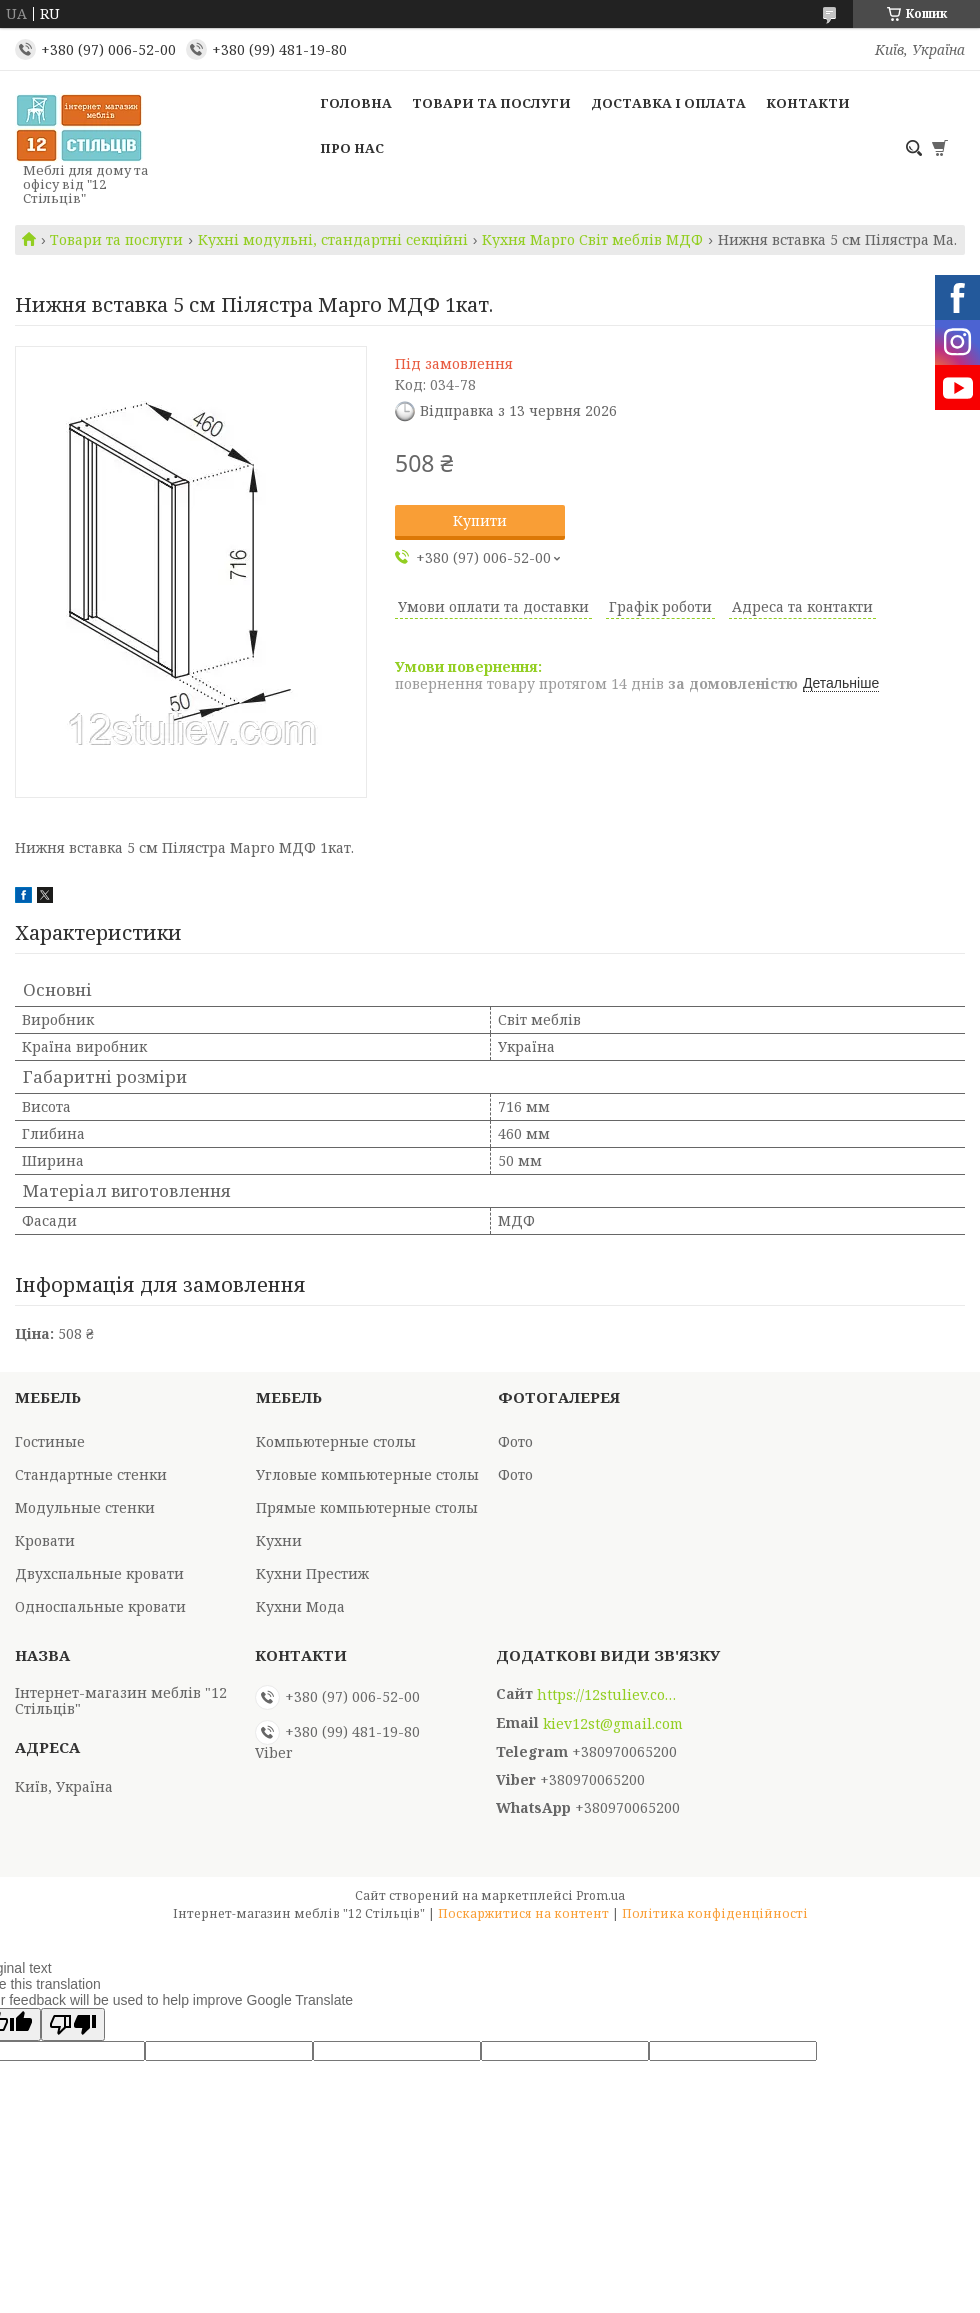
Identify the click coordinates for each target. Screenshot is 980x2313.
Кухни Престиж (312, 1573)
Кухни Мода (300, 1606)
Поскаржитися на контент (523, 1913)
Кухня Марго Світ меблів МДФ (592, 240)
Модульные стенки (85, 1507)
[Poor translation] (73, 2024)
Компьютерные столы (336, 1441)
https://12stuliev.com (607, 1695)
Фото (515, 1441)
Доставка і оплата (668, 103)
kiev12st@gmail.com (613, 1724)
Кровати (45, 1540)
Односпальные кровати (100, 1606)
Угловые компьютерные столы (367, 1474)
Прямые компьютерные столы (367, 1507)
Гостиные (50, 1441)
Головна (356, 103)
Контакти (808, 103)
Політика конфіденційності (715, 1913)
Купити (480, 520)
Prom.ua (600, 1895)
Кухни (279, 1540)
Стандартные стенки (91, 1474)
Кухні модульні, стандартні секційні (333, 240)
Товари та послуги (491, 103)
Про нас (352, 148)
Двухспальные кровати (99, 1573)
